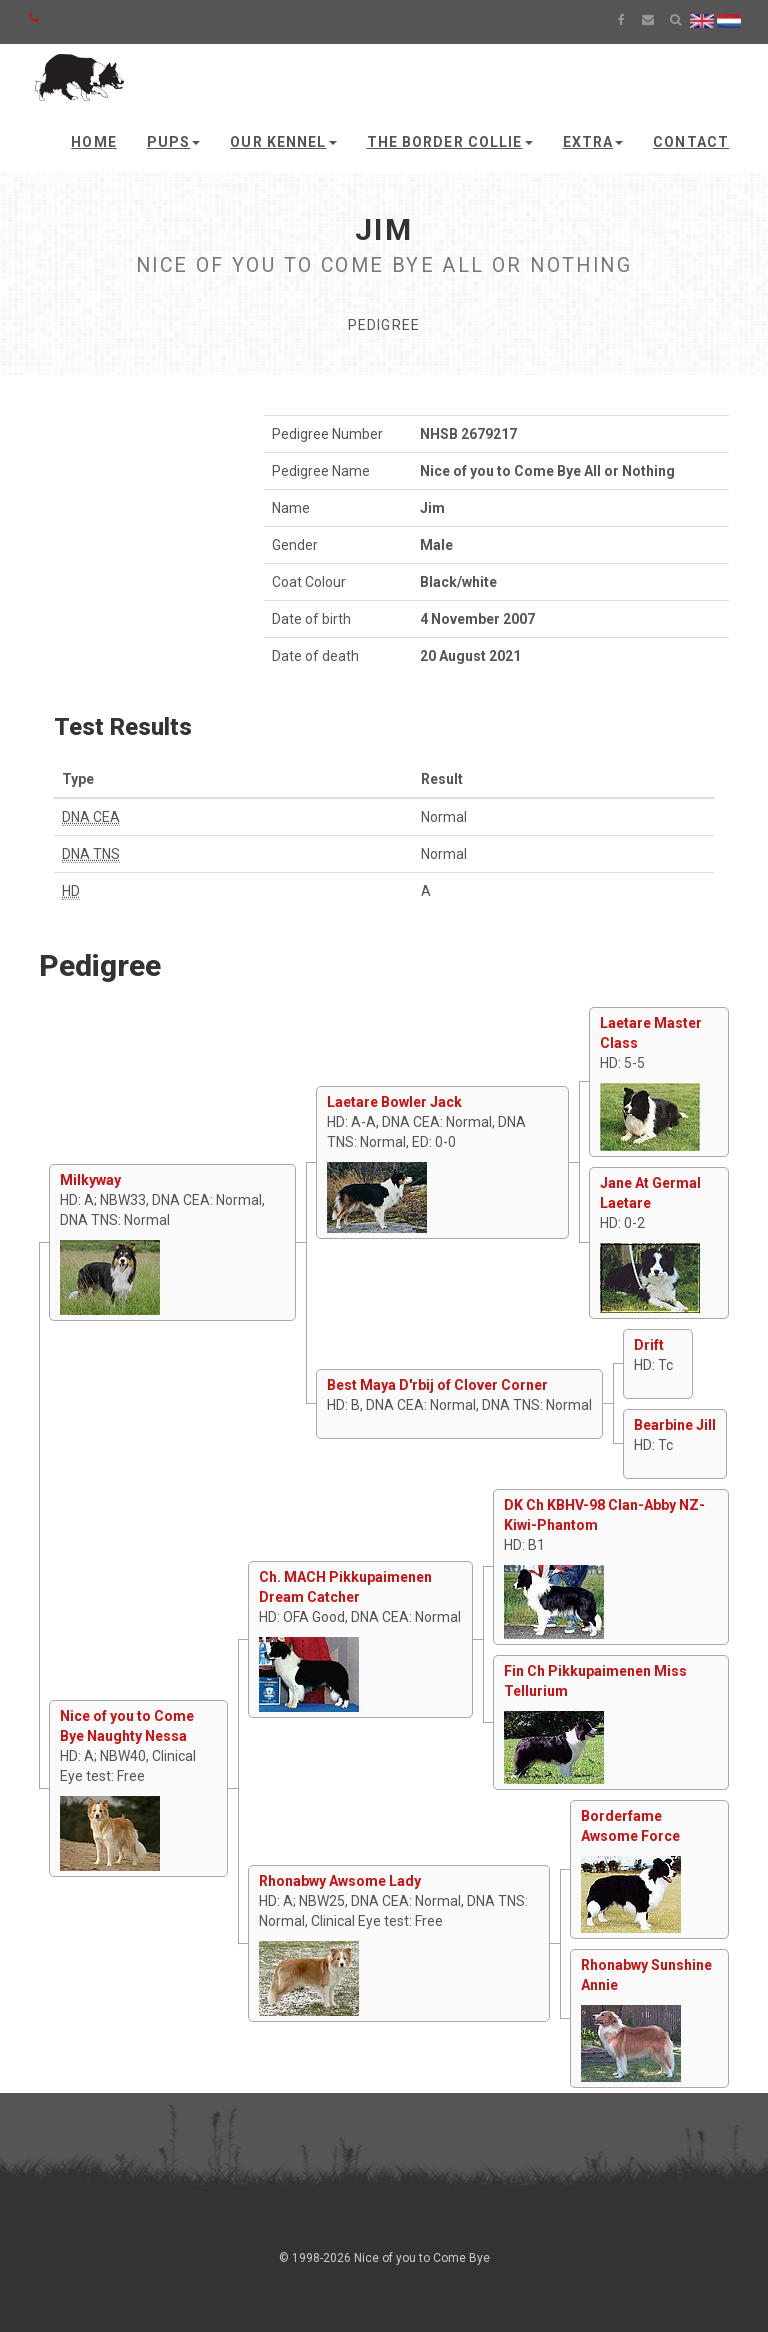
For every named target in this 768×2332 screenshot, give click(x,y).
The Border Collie (450, 142)
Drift (649, 1345)
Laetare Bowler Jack (394, 1102)
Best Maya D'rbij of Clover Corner (437, 1385)
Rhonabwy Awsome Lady (340, 1881)
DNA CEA (91, 817)
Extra (593, 142)
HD (71, 891)
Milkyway (90, 1180)
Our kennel (283, 142)
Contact (691, 142)
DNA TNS (91, 854)
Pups (173, 142)
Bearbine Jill (675, 1425)
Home (93, 142)
